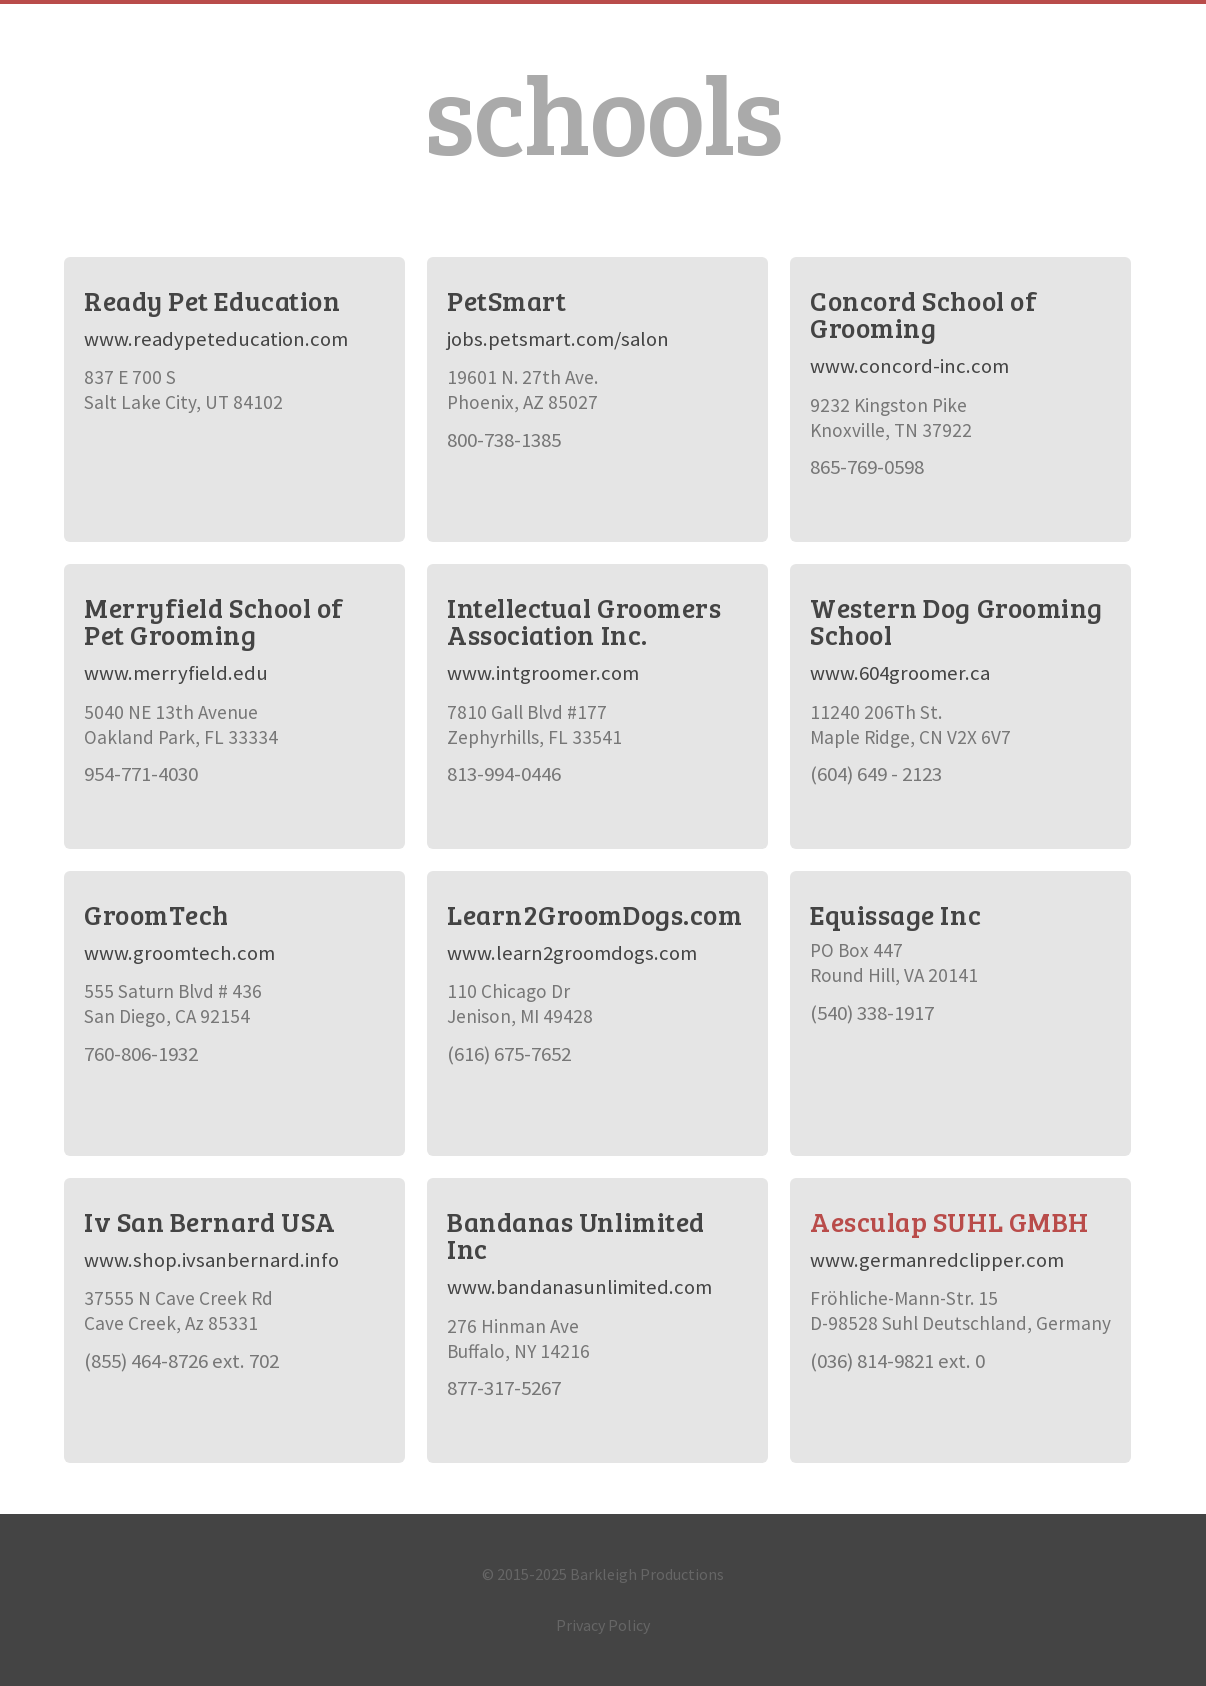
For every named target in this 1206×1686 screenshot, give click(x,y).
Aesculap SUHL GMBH (949, 1221)
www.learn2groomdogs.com (572, 953)
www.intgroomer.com (543, 673)
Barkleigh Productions (647, 1574)
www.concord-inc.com (909, 366)
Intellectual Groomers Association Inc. (584, 621)
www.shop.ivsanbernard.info (211, 1260)
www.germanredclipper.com (937, 1260)
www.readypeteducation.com (216, 339)
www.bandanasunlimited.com (579, 1287)
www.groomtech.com (179, 953)
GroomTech (156, 914)
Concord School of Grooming (923, 314)
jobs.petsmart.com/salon (558, 339)
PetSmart (506, 300)
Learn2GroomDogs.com (594, 914)
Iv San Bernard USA (210, 1221)
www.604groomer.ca (900, 673)
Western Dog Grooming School (956, 621)
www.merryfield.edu (176, 673)
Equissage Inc (895, 914)
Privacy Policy (603, 1625)
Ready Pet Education (212, 300)
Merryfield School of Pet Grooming (214, 621)
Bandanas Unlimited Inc (576, 1235)
